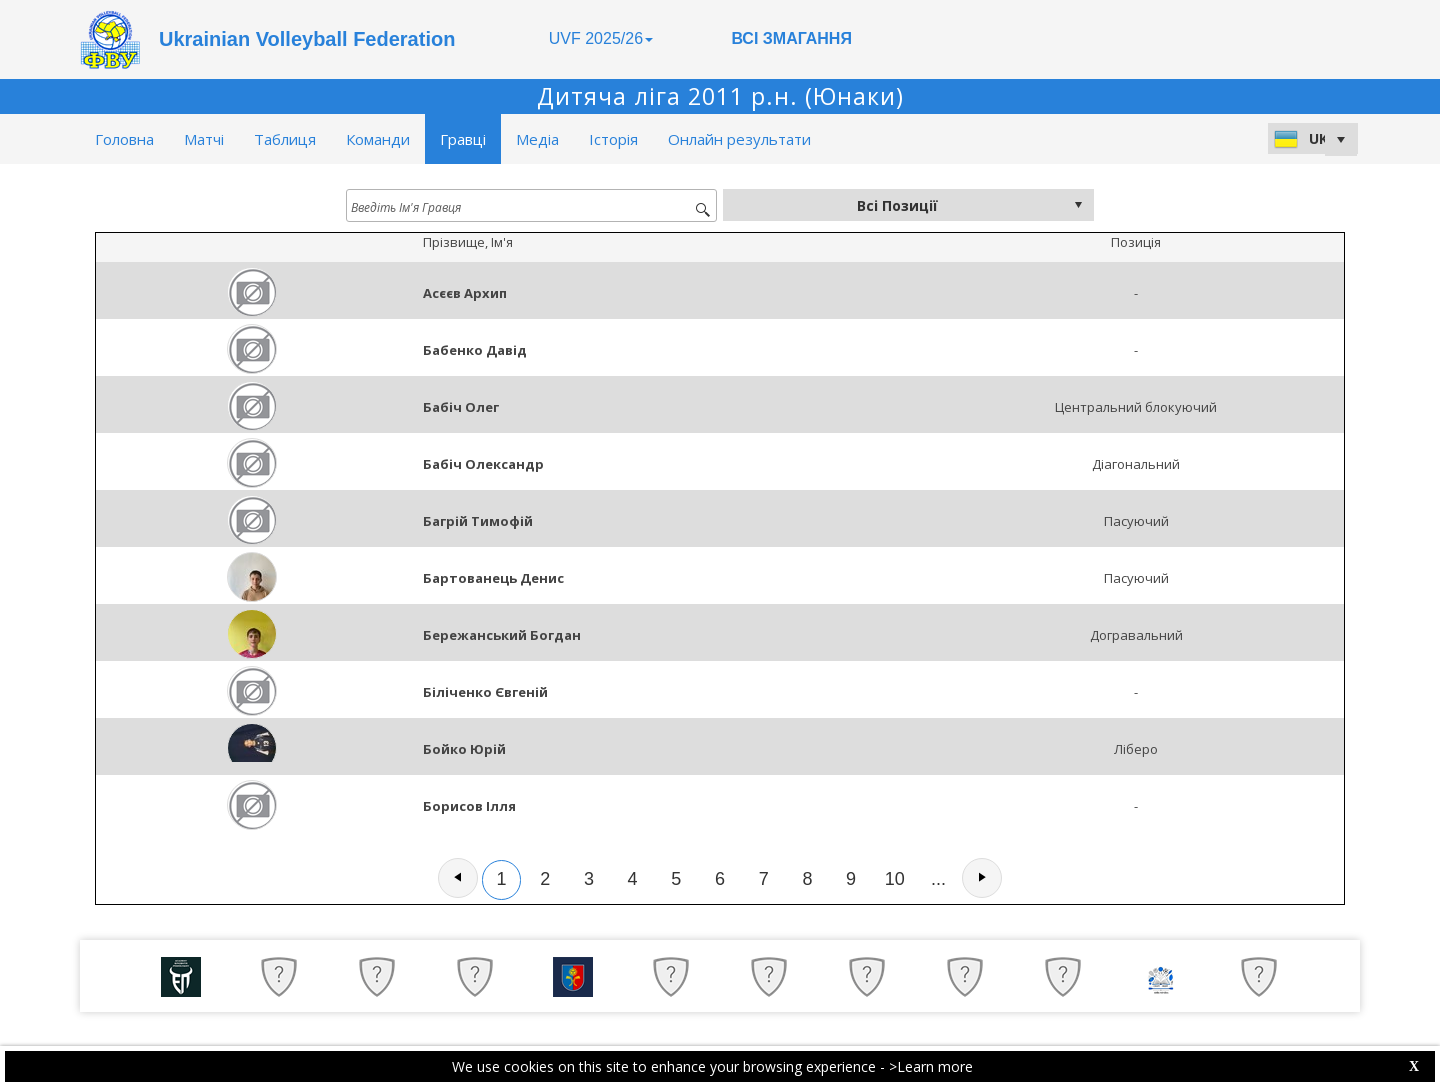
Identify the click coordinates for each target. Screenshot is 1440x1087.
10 (895, 879)
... (938, 879)
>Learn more (931, 1066)
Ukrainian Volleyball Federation (307, 39)
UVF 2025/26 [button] (601, 38)
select (1078, 205)
